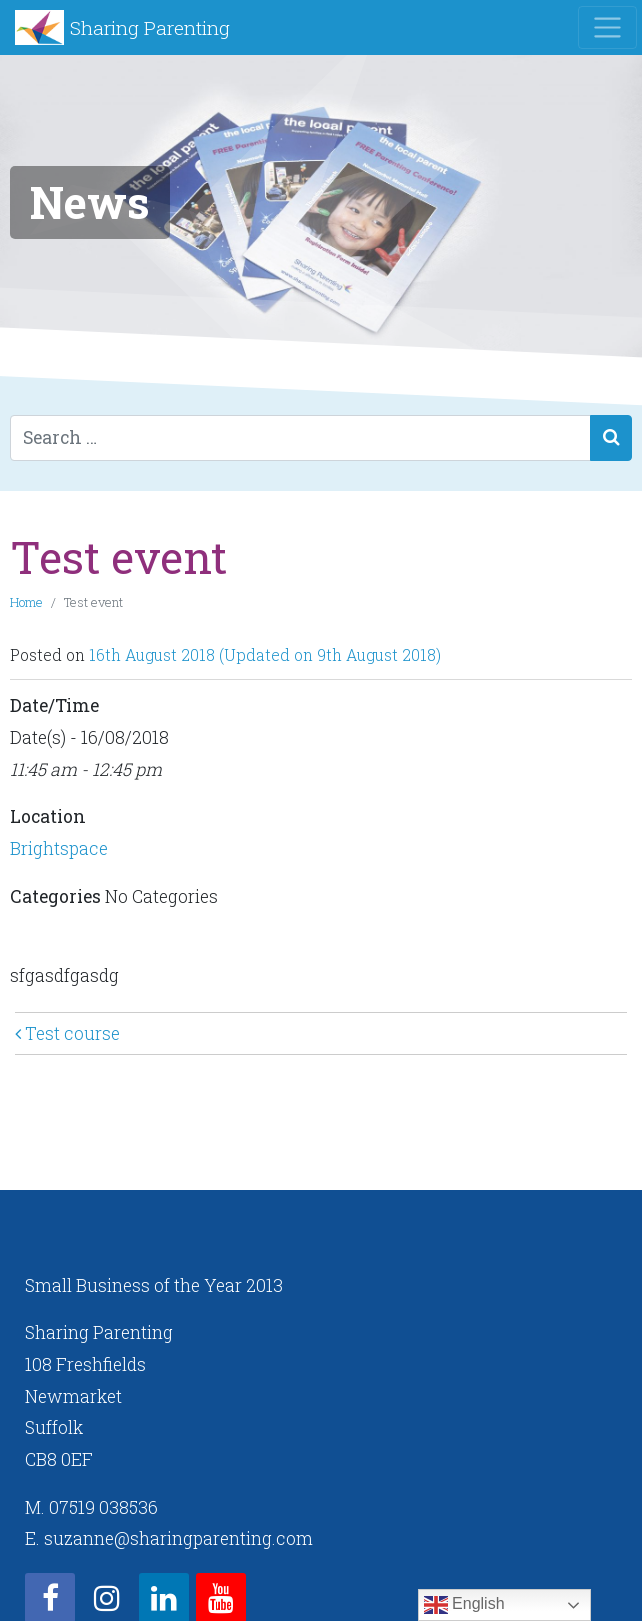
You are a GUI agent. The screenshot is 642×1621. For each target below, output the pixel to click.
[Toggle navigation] (607, 27)
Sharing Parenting (150, 27)
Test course (67, 1033)
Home (26, 602)
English (464, 1605)
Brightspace (59, 848)
